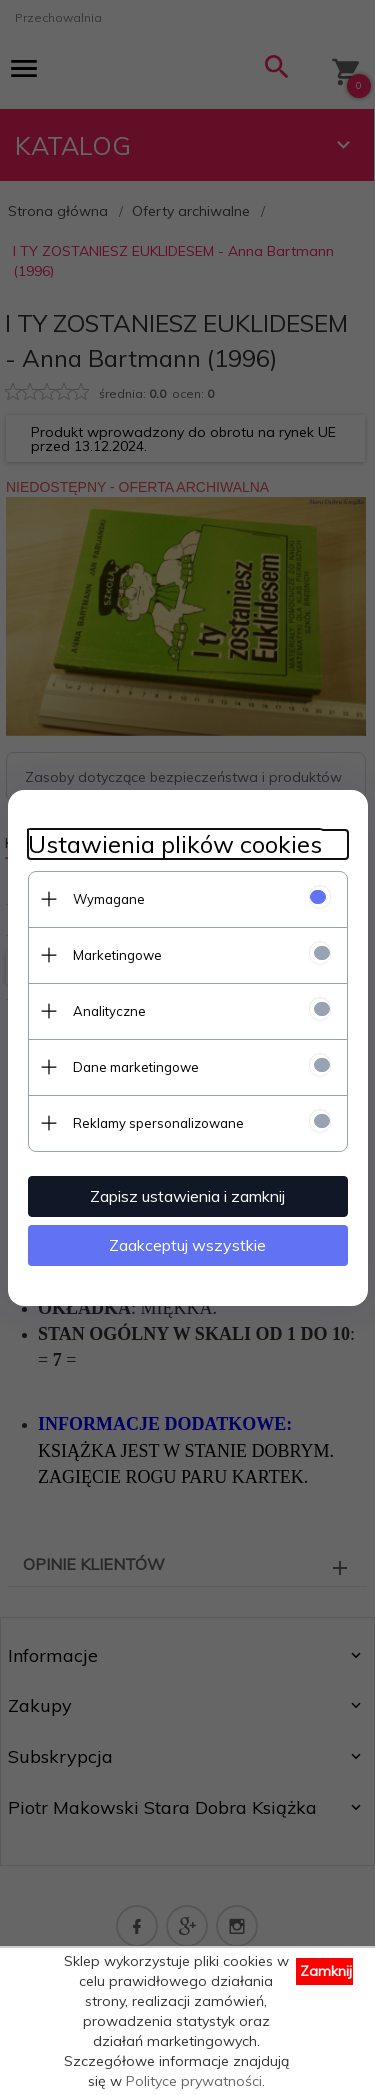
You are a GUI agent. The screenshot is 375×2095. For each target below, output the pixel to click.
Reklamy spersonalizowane (158, 1123)
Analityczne (109, 1011)
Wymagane (109, 899)
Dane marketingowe (136, 1067)
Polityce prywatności (194, 2081)
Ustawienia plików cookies (175, 844)
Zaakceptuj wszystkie (187, 1245)
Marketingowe (117, 955)
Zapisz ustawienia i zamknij (187, 1196)
